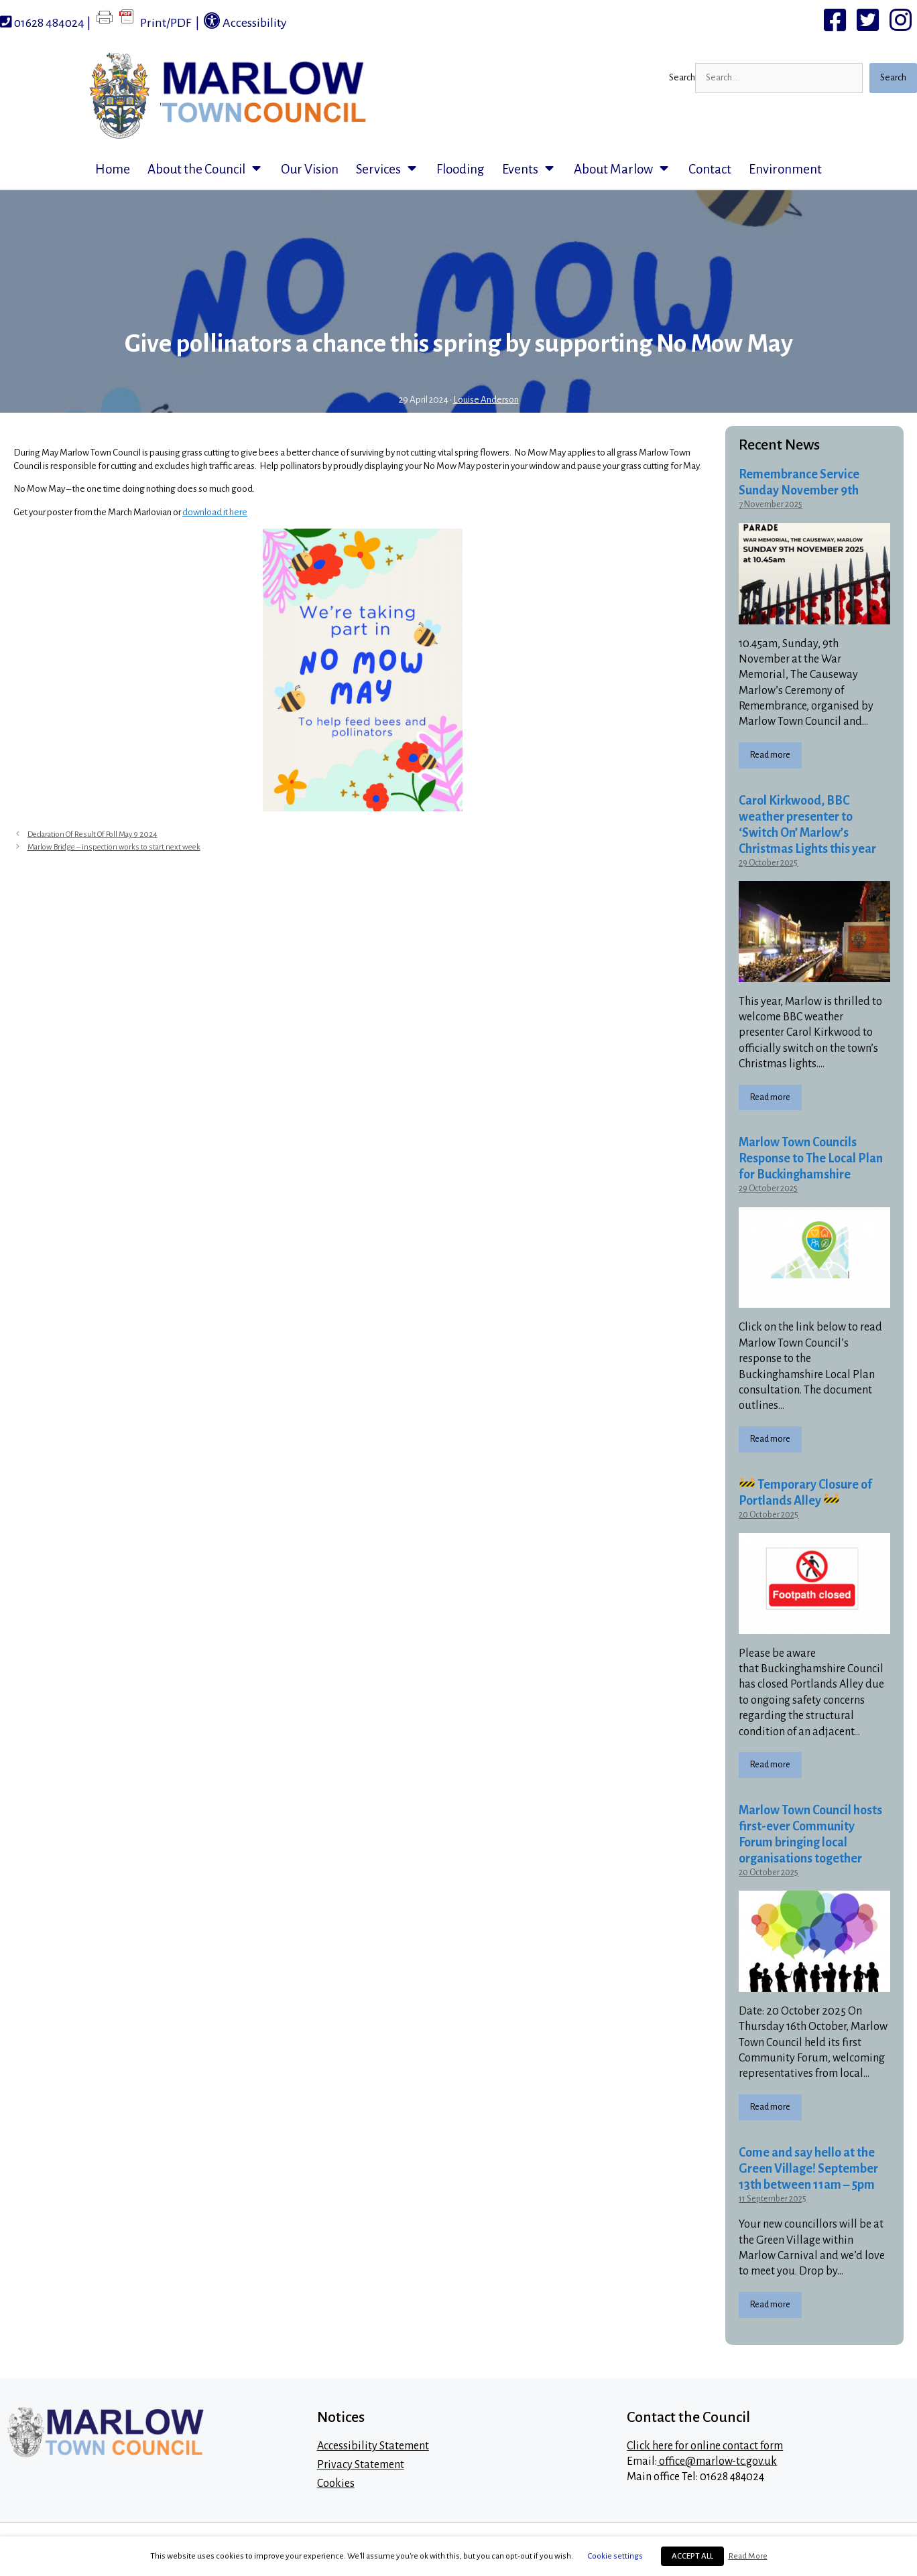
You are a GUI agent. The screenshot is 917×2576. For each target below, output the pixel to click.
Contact (709, 169)
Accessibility (245, 20)
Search (682, 77)
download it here (214, 512)
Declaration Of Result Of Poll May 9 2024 (92, 834)
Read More (748, 2556)
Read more (770, 755)
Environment (785, 169)
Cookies (336, 2484)
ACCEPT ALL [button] (692, 2556)
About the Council (209, 169)
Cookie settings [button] (615, 2556)
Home (112, 169)
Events (533, 169)
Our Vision (310, 169)
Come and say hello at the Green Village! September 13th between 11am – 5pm (808, 2168)
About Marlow (627, 169)
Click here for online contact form (705, 2446)
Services (392, 169)
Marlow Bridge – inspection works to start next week (113, 847)
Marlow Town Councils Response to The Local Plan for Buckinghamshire (811, 1158)
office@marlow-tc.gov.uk (717, 2461)
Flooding (460, 169)
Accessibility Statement (373, 2446)
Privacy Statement (360, 2465)
